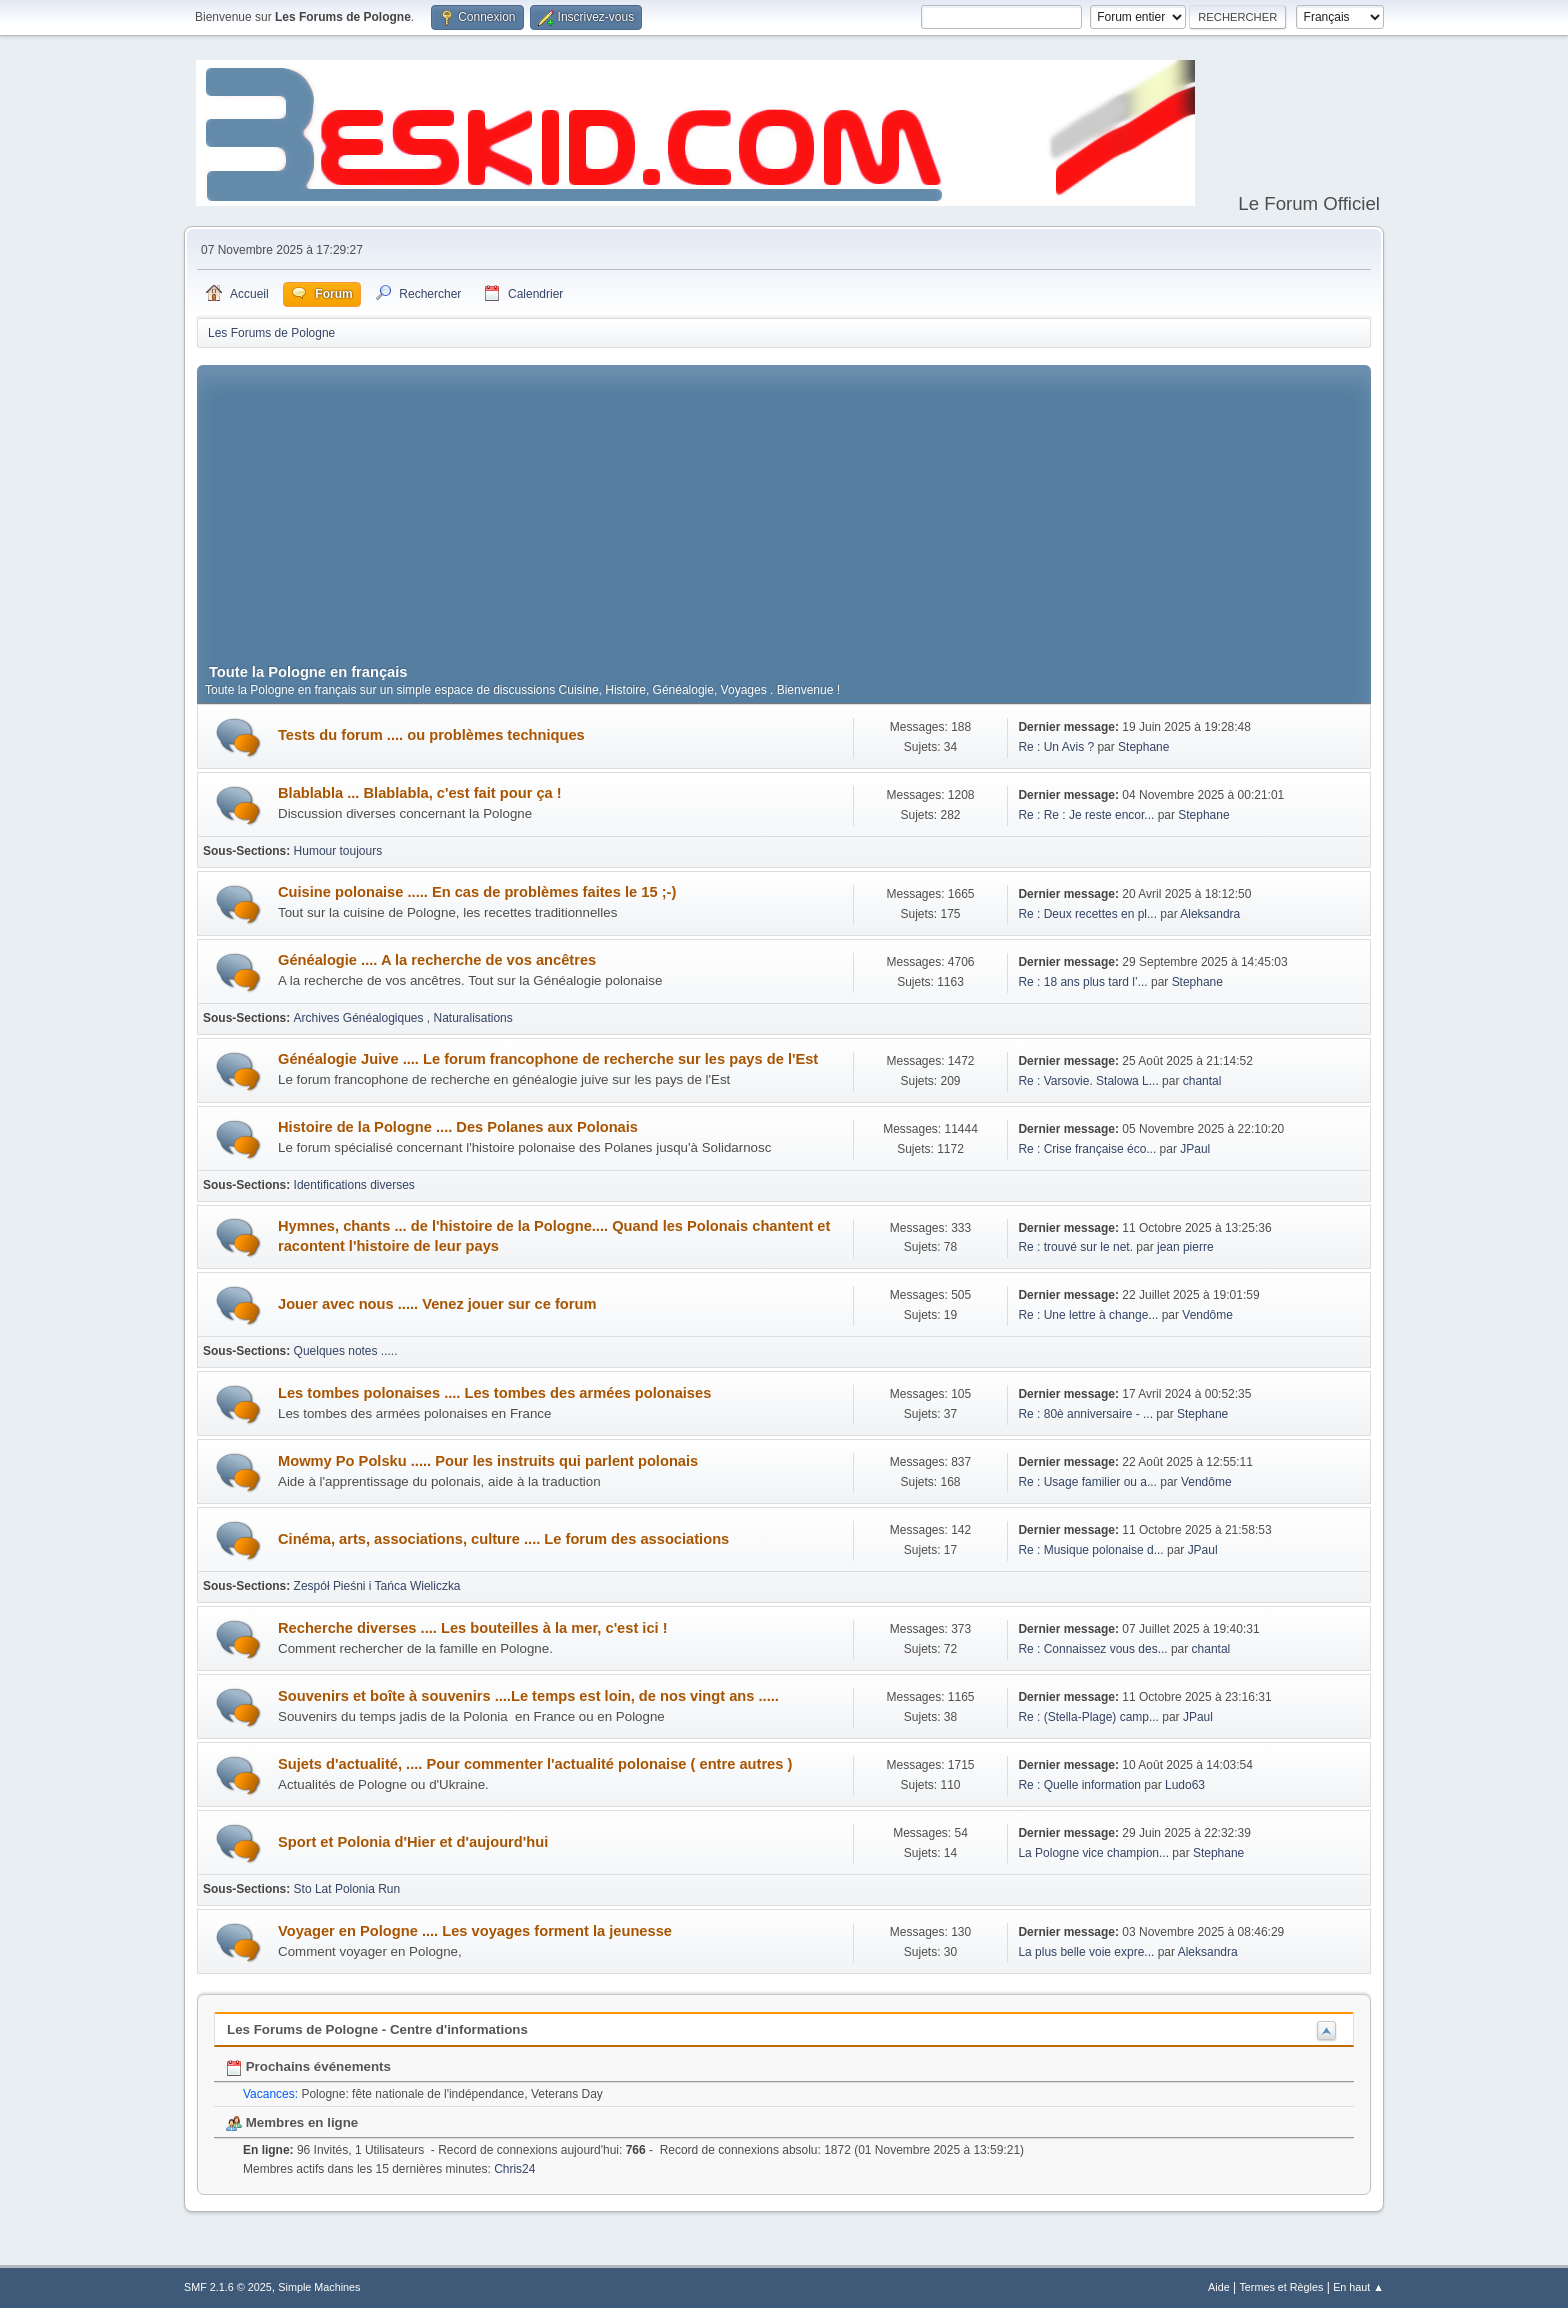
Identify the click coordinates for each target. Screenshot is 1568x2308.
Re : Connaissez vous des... (1092, 1649)
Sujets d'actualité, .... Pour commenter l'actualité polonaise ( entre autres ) (535, 1764)
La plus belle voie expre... (1086, 1952)
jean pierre (1185, 1247)
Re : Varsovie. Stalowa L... (1088, 1081)
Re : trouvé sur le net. (1075, 1247)
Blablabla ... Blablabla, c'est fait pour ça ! (420, 793)
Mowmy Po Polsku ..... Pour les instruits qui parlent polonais (488, 1461)
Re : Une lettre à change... (1088, 1315)
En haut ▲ (1358, 2287)
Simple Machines (319, 2287)
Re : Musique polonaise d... (1090, 1550)
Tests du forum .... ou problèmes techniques (431, 735)
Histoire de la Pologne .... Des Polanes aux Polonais (458, 1127)
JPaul (1195, 1149)
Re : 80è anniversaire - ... (1085, 1414)
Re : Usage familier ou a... (1087, 1482)
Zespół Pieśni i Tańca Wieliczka (377, 1586)
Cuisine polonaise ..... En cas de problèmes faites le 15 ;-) (477, 892)
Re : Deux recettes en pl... (1087, 914)
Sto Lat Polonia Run (347, 1889)
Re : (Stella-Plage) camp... (1088, 1717)
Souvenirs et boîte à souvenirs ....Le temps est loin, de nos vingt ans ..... (528, 1696)
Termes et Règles (1281, 2287)
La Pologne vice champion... (1093, 1853)
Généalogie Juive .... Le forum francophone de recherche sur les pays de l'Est (548, 1059)
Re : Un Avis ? (1057, 747)
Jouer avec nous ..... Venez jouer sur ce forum (437, 1304)
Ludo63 (1185, 1785)
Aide (1219, 2287)
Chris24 (514, 2169)
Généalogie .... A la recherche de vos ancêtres (437, 960)
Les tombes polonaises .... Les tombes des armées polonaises (494, 1393)
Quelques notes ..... (346, 1351)
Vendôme (1207, 1315)
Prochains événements (308, 2066)
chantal (1202, 1081)
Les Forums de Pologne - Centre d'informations (377, 2029)
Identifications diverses (354, 1185)
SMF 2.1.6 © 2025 (228, 2287)
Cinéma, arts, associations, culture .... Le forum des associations (503, 1539)
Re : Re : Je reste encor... (1086, 815)
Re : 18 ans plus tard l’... (1082, 982)
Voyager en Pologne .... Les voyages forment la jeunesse (475, 1931)
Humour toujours (338, 851)
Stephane (1143, 747)
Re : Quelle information (1081, 1785)
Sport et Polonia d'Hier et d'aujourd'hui (413, 1842)
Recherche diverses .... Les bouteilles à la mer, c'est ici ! (473, 1628)
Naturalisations (473, 1018)
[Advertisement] (784, 505)
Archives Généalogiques (360, 1018)
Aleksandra (1210, 914)
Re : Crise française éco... (1087, 1149)
